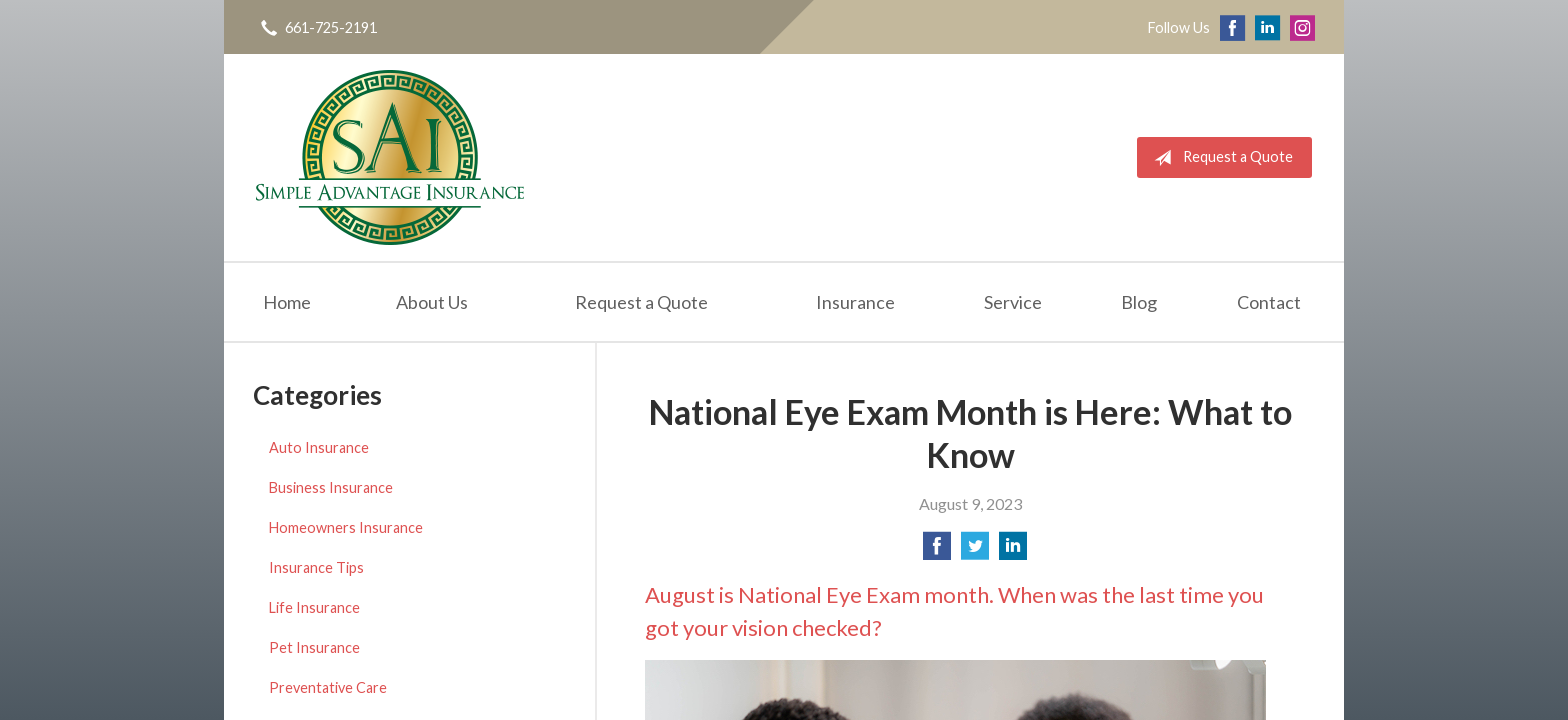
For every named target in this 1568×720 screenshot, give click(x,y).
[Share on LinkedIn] (1013, 551)
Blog (1139, 302)
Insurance (855, 302)
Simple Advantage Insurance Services (390, 157)
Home (287, 302)
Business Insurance (331, 487)
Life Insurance (314, 607)
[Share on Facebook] (937, 551)
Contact (1269, 302)
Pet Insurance (314, 647)
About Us (432, 302)
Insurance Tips (316, 567)
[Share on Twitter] (975, 551)
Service (1013, 302)
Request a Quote (1219, 158)
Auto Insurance (319, 447)
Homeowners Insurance (346, 527)
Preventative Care (328, 687)
